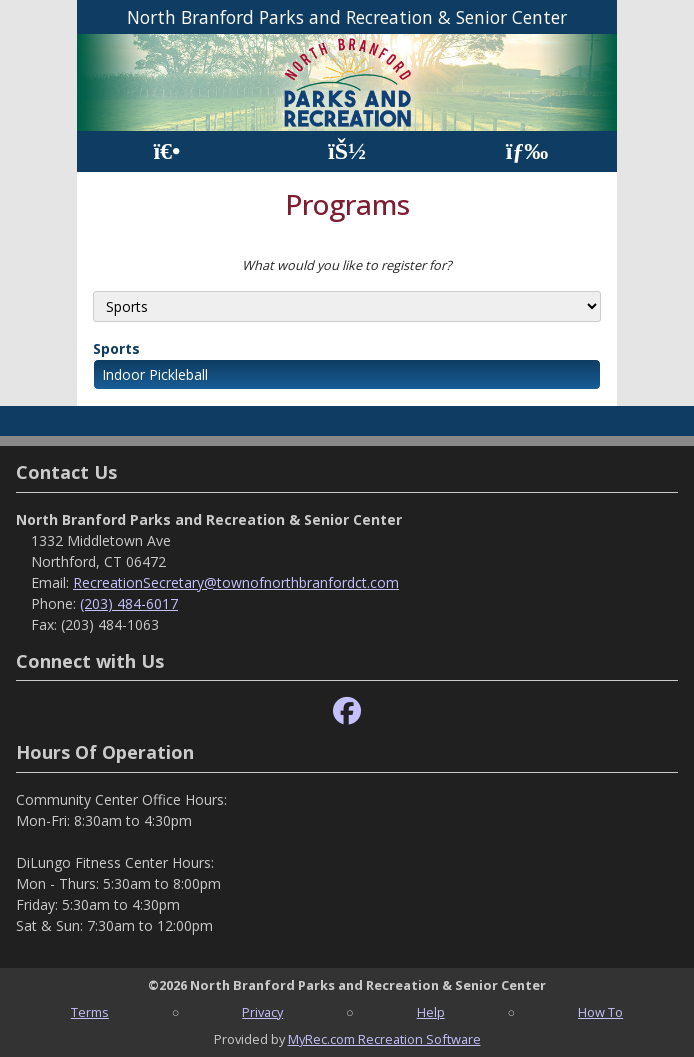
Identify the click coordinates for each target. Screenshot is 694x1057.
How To (600, 1012)
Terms (90, 1012)
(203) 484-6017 (129, 603)
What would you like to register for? (347, 265)
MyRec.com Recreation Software (384, 1039)
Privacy (262, 1012)
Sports (116, 348)
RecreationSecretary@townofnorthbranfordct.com (236, 582)
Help (431, 1012)
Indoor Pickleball (155, 374)
